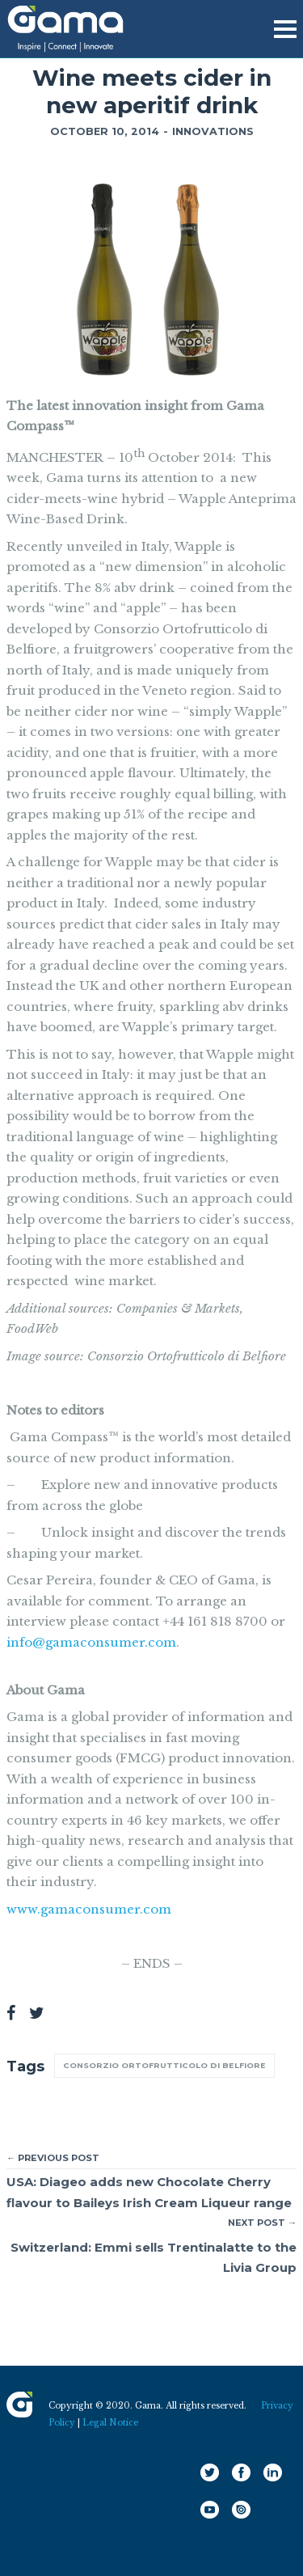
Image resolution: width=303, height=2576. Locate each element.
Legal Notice (110, 2422)
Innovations (213, 131)
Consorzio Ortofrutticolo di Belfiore (164, 2065)
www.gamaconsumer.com (88, 1909)
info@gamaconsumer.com (91, 1642)
